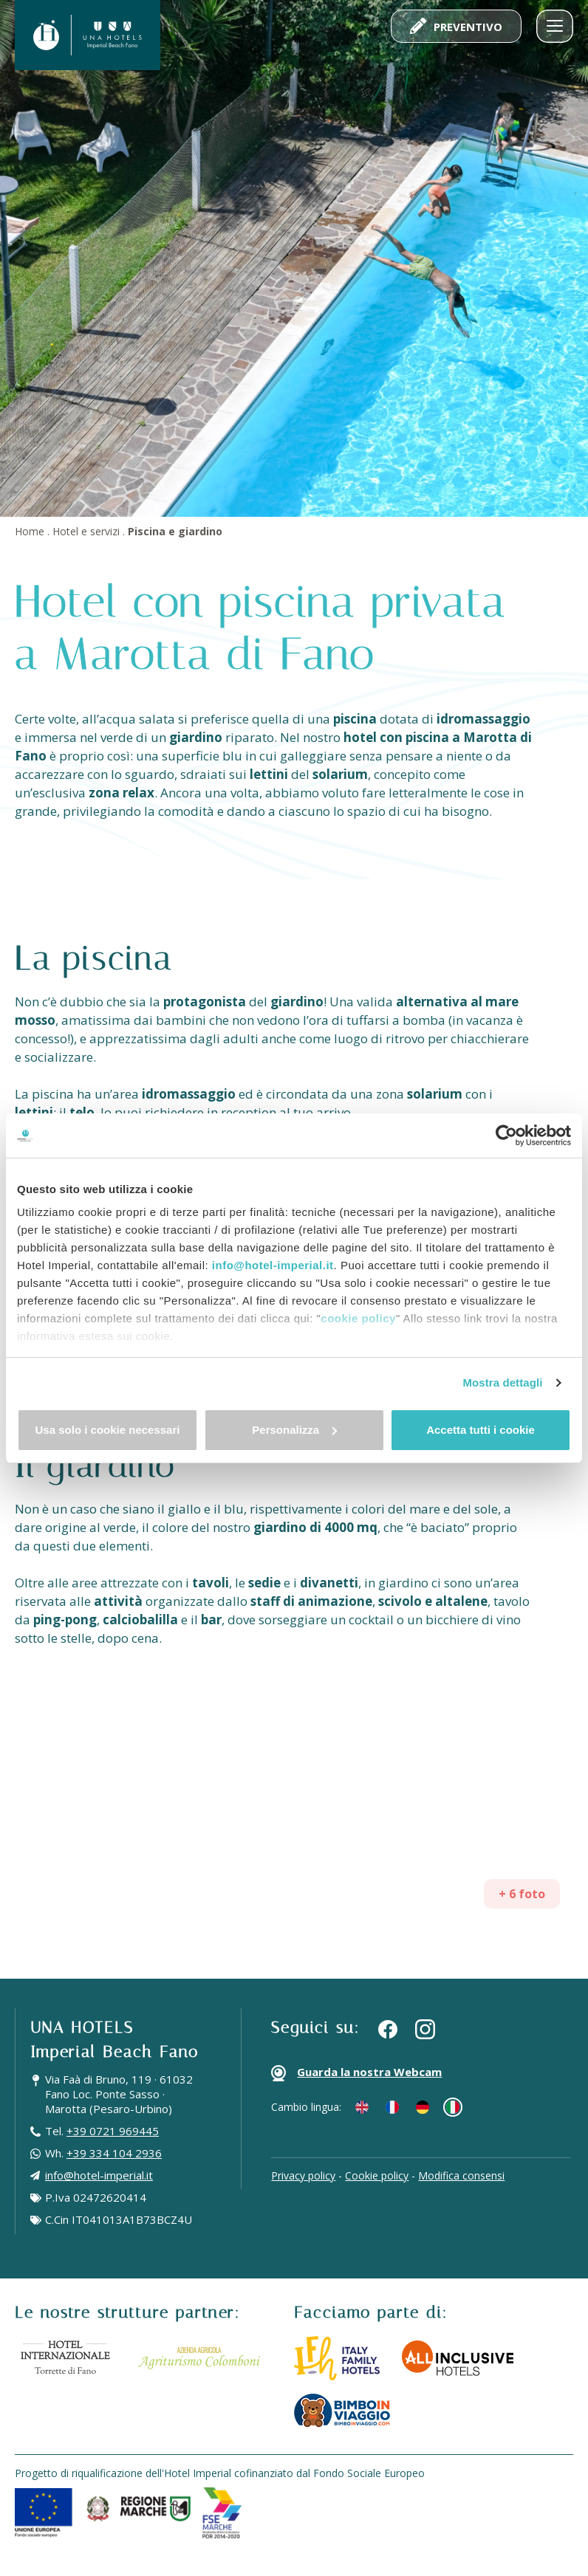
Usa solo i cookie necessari (107, 1429)
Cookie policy (376, 2175)
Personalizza (294, 1429)
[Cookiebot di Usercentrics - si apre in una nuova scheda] (506, 1135)
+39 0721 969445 (112, 2130)
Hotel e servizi (86, 531)
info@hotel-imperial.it (273, 1265)
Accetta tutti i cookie (480, 1429)
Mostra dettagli (502, 1382)
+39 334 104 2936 (114, 2153)
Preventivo (456, 26)
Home (29, 531)
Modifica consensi (461, 2175)
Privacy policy (303, 2175)
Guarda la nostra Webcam (356, 2072)
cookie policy (358, 1318)
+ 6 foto (522, 1894)
